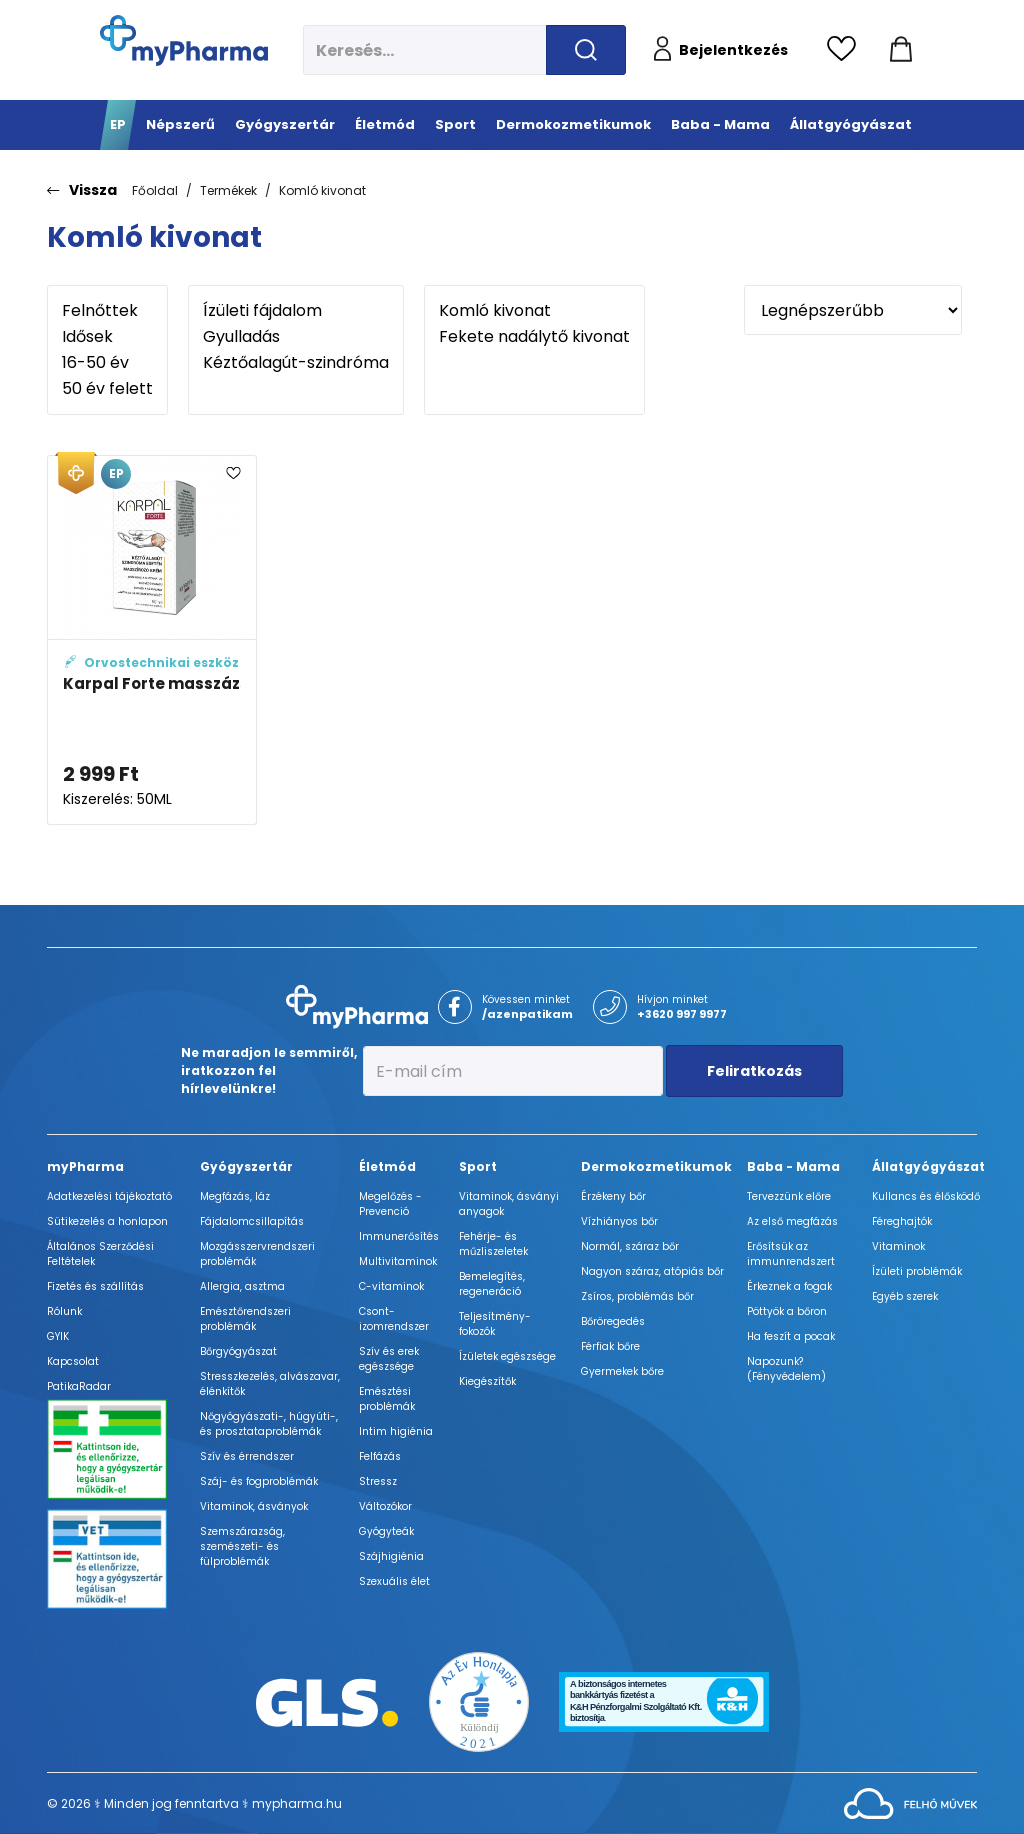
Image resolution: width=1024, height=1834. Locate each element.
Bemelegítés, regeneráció (492, 1284)
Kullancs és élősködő (926, 1196)
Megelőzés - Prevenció (390, 1204)
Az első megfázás (792, 1221)
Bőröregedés (613, 1321)
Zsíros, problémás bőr (637, 1296)
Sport (478, 1166)
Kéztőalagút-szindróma (296, 363)
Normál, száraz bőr (630, 1246)
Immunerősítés (399, 1236)
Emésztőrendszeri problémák (245, 1319)
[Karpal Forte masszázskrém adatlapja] (152, 640)
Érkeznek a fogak (789, 1286)
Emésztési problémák (387, 1399)
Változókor (385, 1506)
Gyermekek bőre (622, 1371)
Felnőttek (107, 311)
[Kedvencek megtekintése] (846, 50)
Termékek (228, 190)
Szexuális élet (394, 1581)
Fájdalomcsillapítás (252, 1221)
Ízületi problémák (917, 1271)
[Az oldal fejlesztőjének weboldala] (910, 1802)
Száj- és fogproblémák (259, 1481)
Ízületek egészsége (507, 1356)
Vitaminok (898, 1246)
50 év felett (107, 389)
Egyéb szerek (905, 1296)
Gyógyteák (386, 1531)
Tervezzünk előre (789, 1196)
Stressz (378, 1481)
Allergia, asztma (242, 1286)
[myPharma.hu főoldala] (184, 40)
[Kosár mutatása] (901, 50)
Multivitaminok (398, 1261)
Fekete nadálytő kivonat (534, 337)
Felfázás (380, 1456)
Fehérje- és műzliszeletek (493, 1244)
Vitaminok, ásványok (254, 1506)
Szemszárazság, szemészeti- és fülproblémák (242, 1546)
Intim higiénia (396, 1431)
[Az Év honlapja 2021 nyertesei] (479, 1701)
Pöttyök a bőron (787, 1311)
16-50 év (107, 363)
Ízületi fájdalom (296, 311)
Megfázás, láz (235, 1196)
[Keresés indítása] (586, 50)
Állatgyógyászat (928, 1166)
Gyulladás (296, 337)
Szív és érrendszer (247, 1456)
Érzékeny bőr (613, 1196)
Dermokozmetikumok (656, 1166)
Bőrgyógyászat (238, 1351)
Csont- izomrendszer (394, 1319)
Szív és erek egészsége (389, 1359)
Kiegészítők (487, 1381)
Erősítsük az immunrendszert (791, 1254)
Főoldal (155, 190)
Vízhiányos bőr (619, 1221)
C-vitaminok (391, 1286)
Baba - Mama (793, 1166)
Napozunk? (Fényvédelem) (786, 1369)
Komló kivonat (322, 190)
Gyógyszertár (246, 1166)
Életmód (387, 1166)
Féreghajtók (902, 1221)
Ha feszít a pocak (791, 1336)
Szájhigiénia (391, 1556)
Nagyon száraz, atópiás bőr (652, 1271)
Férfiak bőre (610, 1346)
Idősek (107, 337)
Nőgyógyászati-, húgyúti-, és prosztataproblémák (269, 1424)
